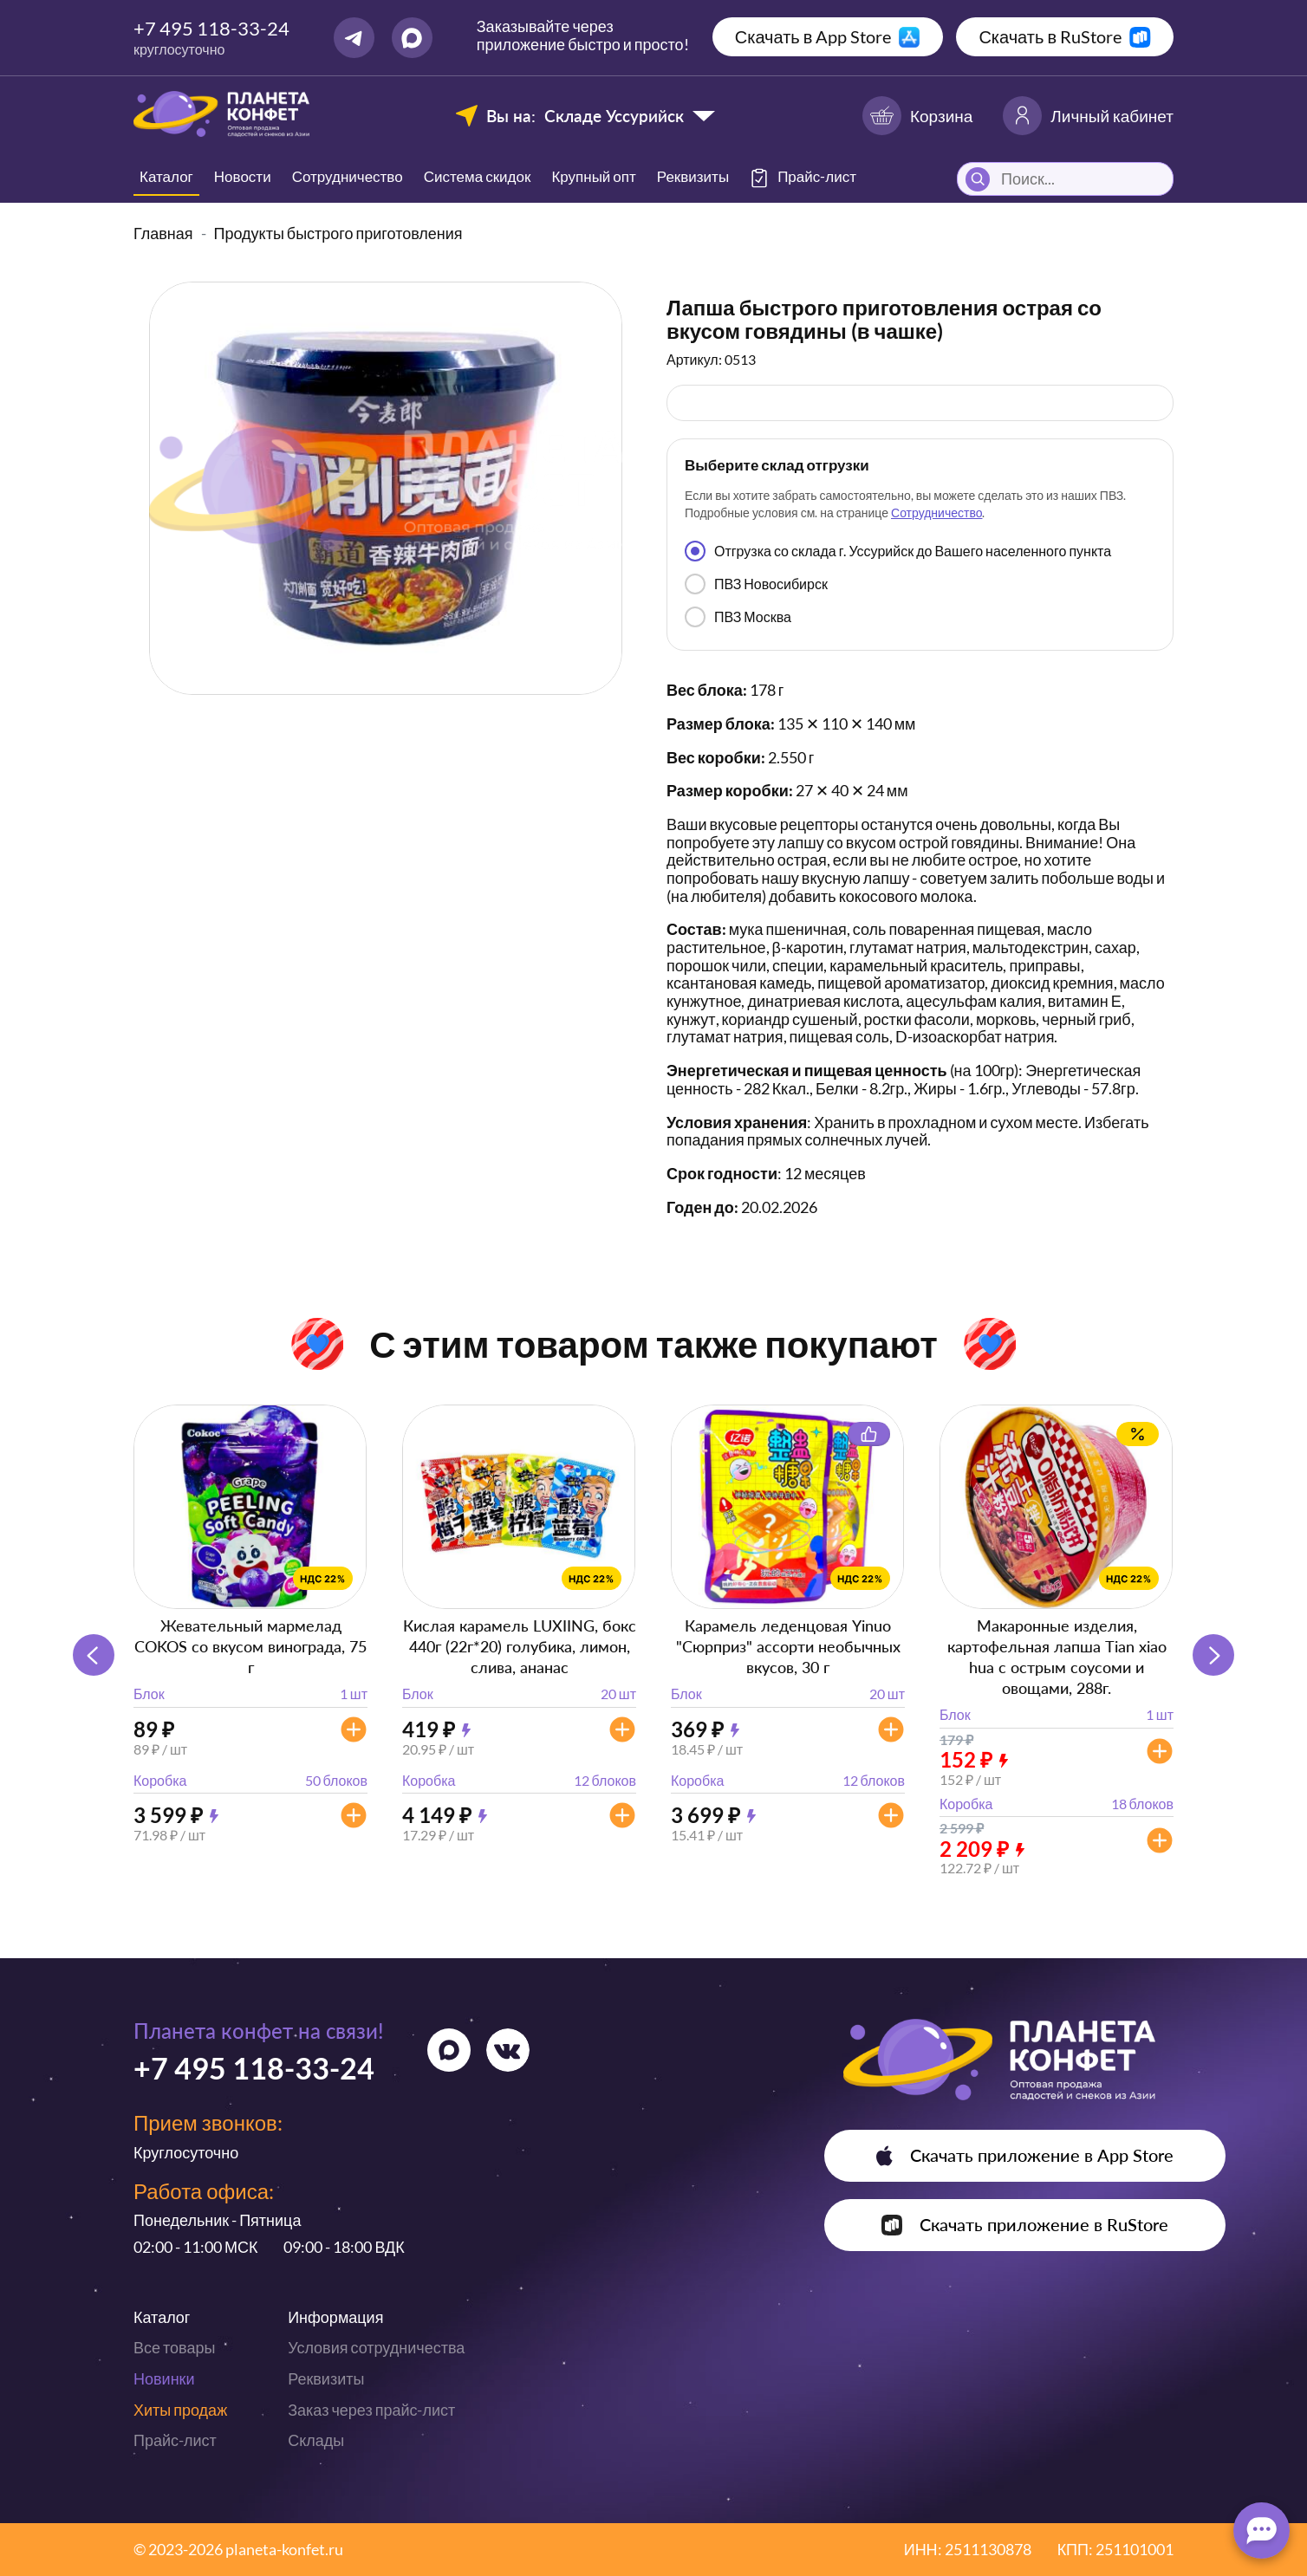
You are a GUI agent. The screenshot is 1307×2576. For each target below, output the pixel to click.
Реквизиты (693, 176)
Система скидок (477, 176)
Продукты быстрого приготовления (338, 233)
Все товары (174, 2347)
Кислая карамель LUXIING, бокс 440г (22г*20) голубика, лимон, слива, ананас (519, 1646)
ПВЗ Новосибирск (756, 584)
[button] (1213, 1655)
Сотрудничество (347, 176)
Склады (316, 2439)
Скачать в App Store (813, 36)
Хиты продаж (180, 2409)
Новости (242, 176)
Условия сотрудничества (376, 2347)
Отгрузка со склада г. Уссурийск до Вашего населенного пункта (898, 551)
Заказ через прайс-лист (371, 2409)
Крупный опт (593, 176)
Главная (163, 233)
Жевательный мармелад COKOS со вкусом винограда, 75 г (250, 1646)
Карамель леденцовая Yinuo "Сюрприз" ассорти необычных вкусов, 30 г (788, 1646)
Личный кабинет (1088, 115)
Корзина (917, 115)
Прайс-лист (175, 2439)
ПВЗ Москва (738, 617)
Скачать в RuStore (1050, 36)
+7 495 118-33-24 (211, 28)
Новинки (164, 2378)
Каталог (166, 176)
